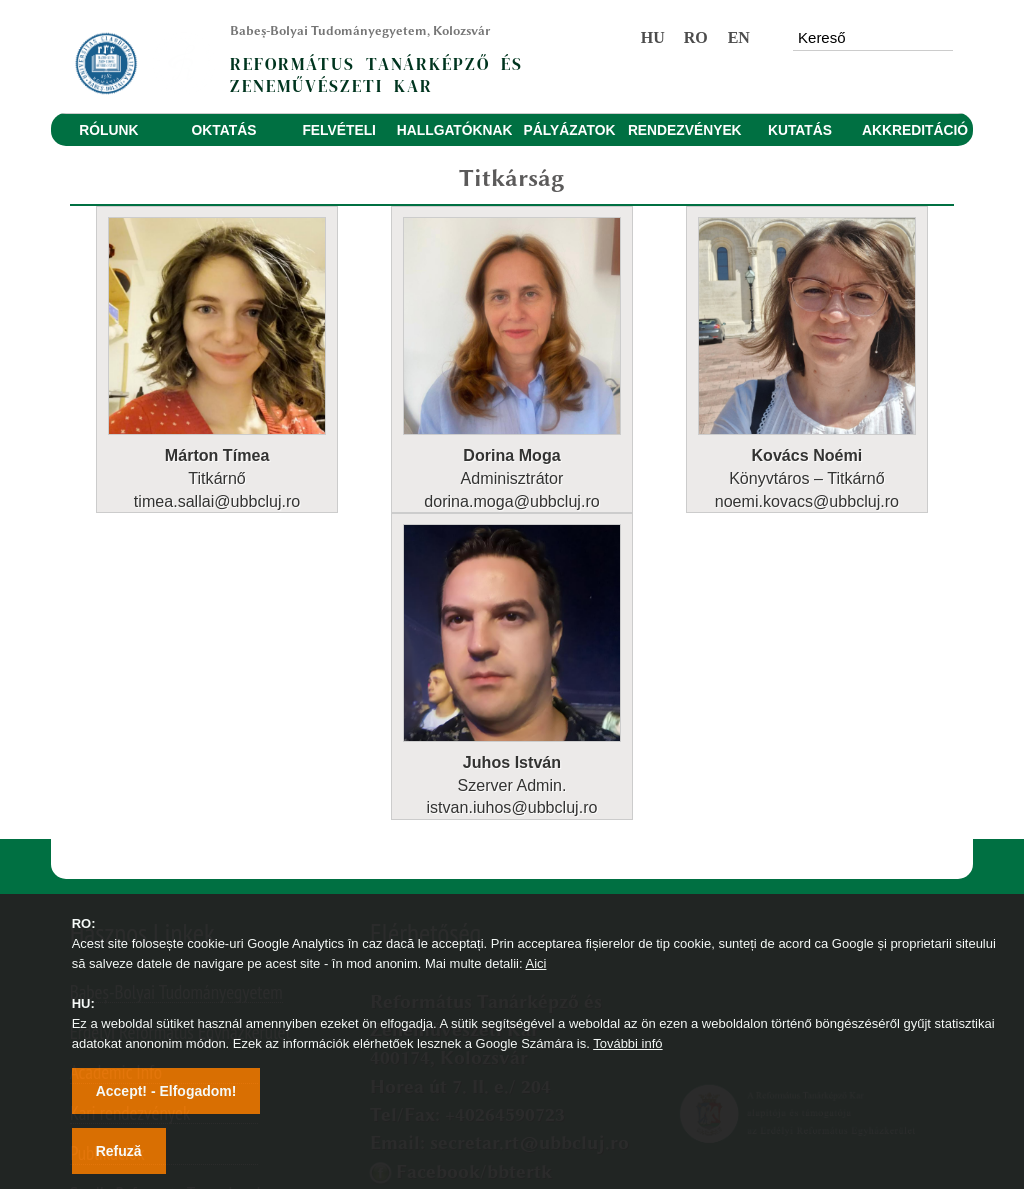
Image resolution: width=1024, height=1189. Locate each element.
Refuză (119, 1151)
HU (653, 37)
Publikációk (107, 866)
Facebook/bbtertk (474, 883)
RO (696, 37)
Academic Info (116, 785)
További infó (627, 1043)
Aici (535, 963)
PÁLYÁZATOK (570, 130)
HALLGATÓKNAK (454, 130)
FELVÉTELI (339, 130)
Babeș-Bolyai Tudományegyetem (176, 704)
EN (739, 37)
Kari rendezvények (130, 825)
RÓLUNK (108, 130)
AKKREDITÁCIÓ (915, 130)
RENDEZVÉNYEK (685, 130)
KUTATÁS (800, 130)
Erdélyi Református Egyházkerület (180, 745)
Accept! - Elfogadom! (166, 1091)
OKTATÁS (224, 130)
